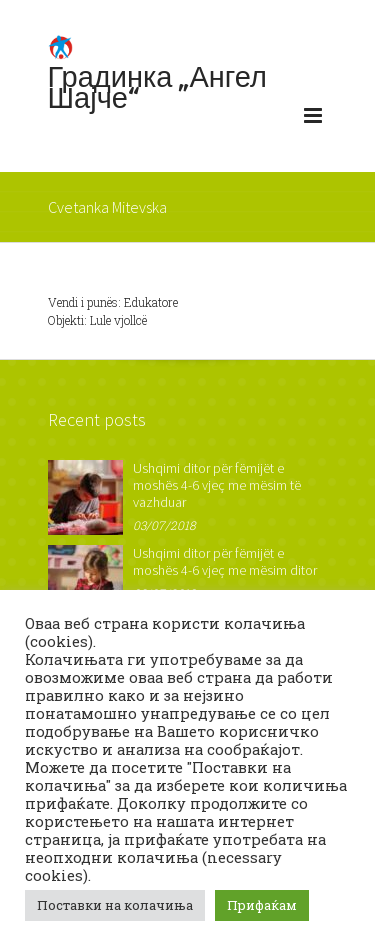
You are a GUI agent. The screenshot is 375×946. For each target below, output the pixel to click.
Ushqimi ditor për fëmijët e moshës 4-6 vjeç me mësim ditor (225, 561)
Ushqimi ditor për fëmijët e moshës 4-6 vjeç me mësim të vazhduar (217, 485)
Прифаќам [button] (262, 905)
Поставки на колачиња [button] (115, 905)
